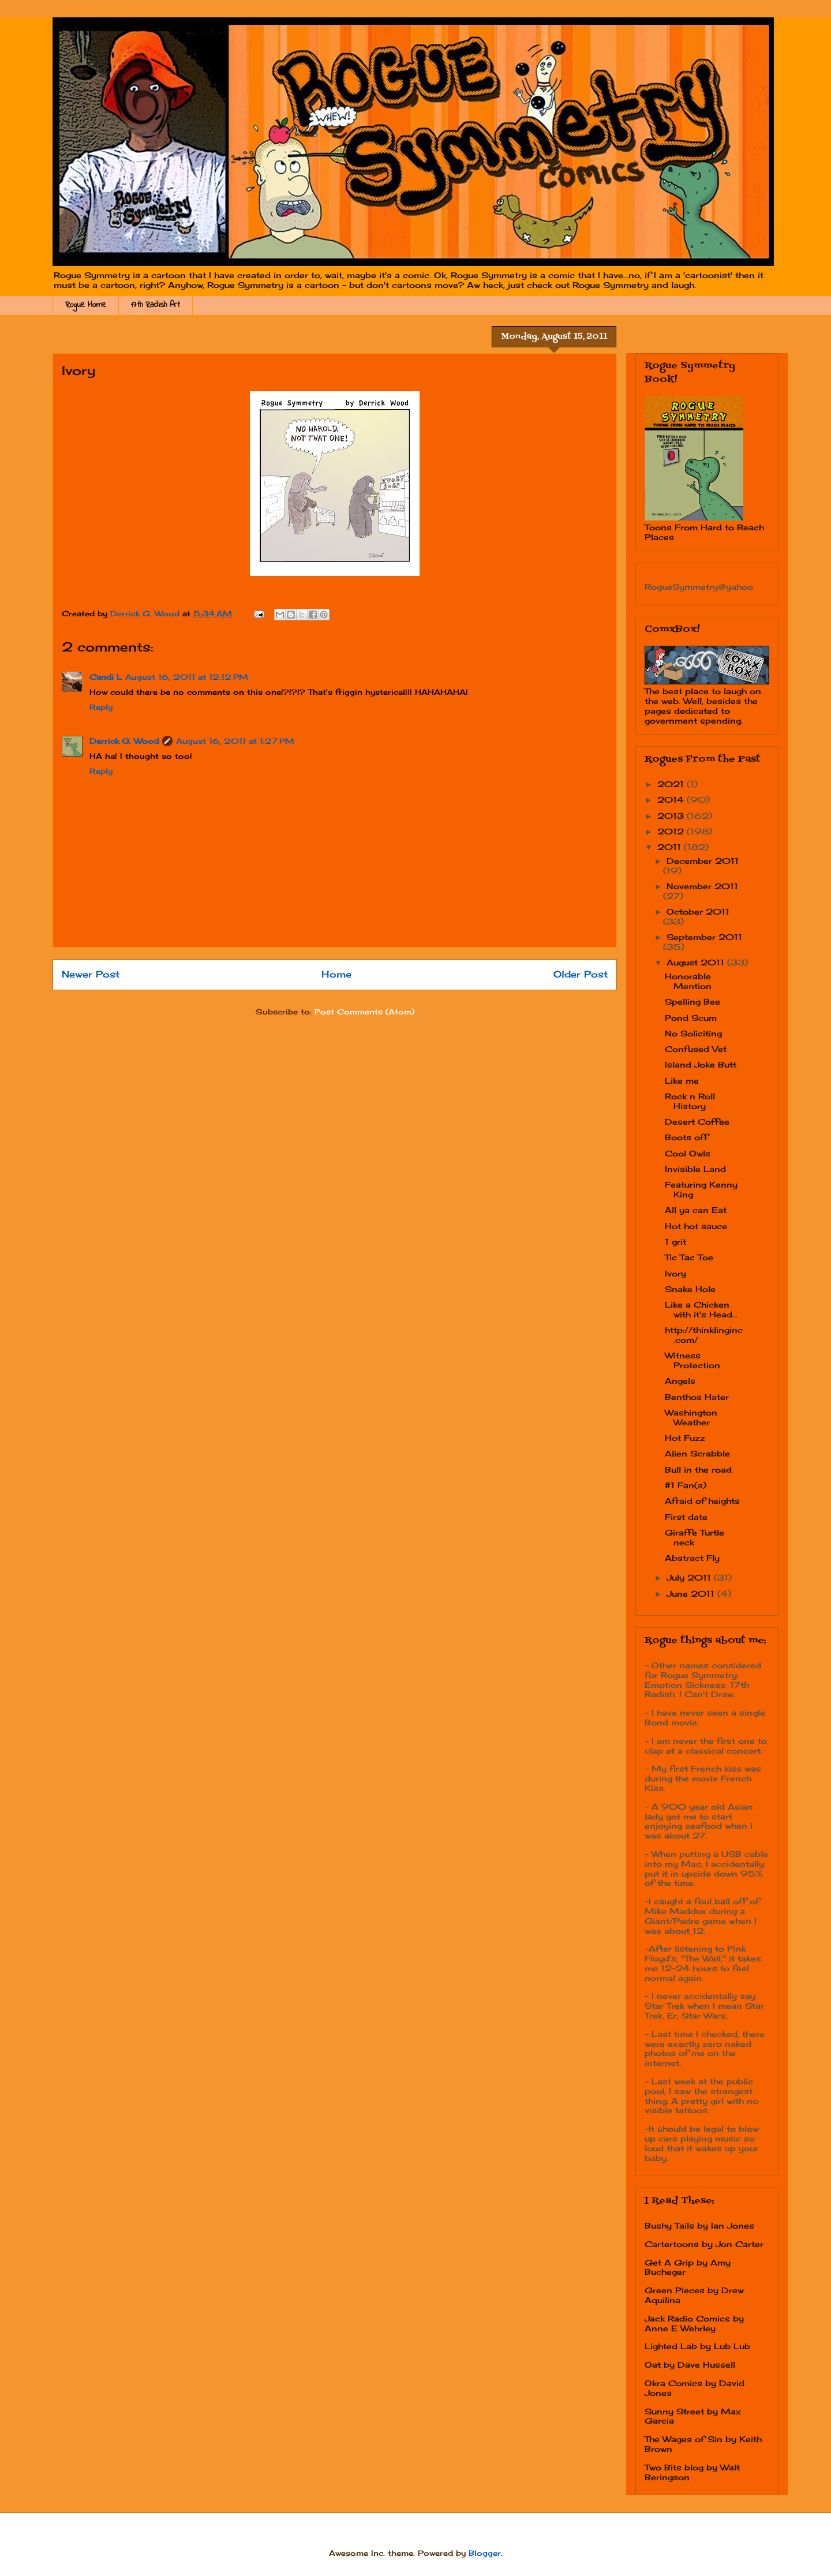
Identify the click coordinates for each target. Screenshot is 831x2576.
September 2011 (704, 937)
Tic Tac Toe (689, 1257)
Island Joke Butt (700, 1064)
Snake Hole (690, 1289)
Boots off (686, 1137)
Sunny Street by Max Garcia (693, 2416)
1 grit (675, 1241)
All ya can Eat (696, 1210)
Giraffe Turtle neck (694, 1537)
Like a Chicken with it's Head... (701, 1309)
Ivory (675, 1273)
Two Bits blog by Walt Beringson (692, 2472)
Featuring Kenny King (701, 1189)
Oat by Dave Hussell (690, 2364)
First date (686, 1517)
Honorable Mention (688, 981)
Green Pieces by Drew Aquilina (694, 2295)
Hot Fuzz (685, 1438)
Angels (680, 1381)
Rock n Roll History (690, 1101)
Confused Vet (696, 1049)
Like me (682, 1080)
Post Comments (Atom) (364, 1011)
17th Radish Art (155, 305)
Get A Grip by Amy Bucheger (688, 2267)
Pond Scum (691, 1018)
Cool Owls (687, 1153)
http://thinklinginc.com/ (704, 1335)
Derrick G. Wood (124, 741)
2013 (672, 816)
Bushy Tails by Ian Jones (699, 2225)
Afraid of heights (702, 1501)
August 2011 (697, 962)
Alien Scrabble (697, 1453)
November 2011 (702, 886)
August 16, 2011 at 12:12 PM (186, 677)
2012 (672, 831)
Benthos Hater (697, 1397)
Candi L (105, 677)
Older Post (580, 974)
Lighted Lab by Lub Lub (697, 2346)
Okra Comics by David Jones (694, 2388)
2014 (672, 799)
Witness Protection (692, 1360)
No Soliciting (693, 1033)
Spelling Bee (692, 1001)
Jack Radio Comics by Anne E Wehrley (694, 2323)
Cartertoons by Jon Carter (704, 2244)
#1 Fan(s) (685, 1485)
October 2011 (698, 911)
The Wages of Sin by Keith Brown (703, 2444)
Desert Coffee (697, 1121)
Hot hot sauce (696, 1226)
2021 (672, 784)
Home (336, 974)
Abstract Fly (692, 1558)
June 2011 (692, 1593)
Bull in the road (698, 1469)
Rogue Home (85, 305)
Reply (101, 707)
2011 (670, 847)
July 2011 (690, 1577)
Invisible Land (695, 1169)
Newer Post (90, 974)
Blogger (485, 2553)
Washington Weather (691, 1417)
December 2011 (703, 861)
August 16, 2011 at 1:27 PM (235, 741)
